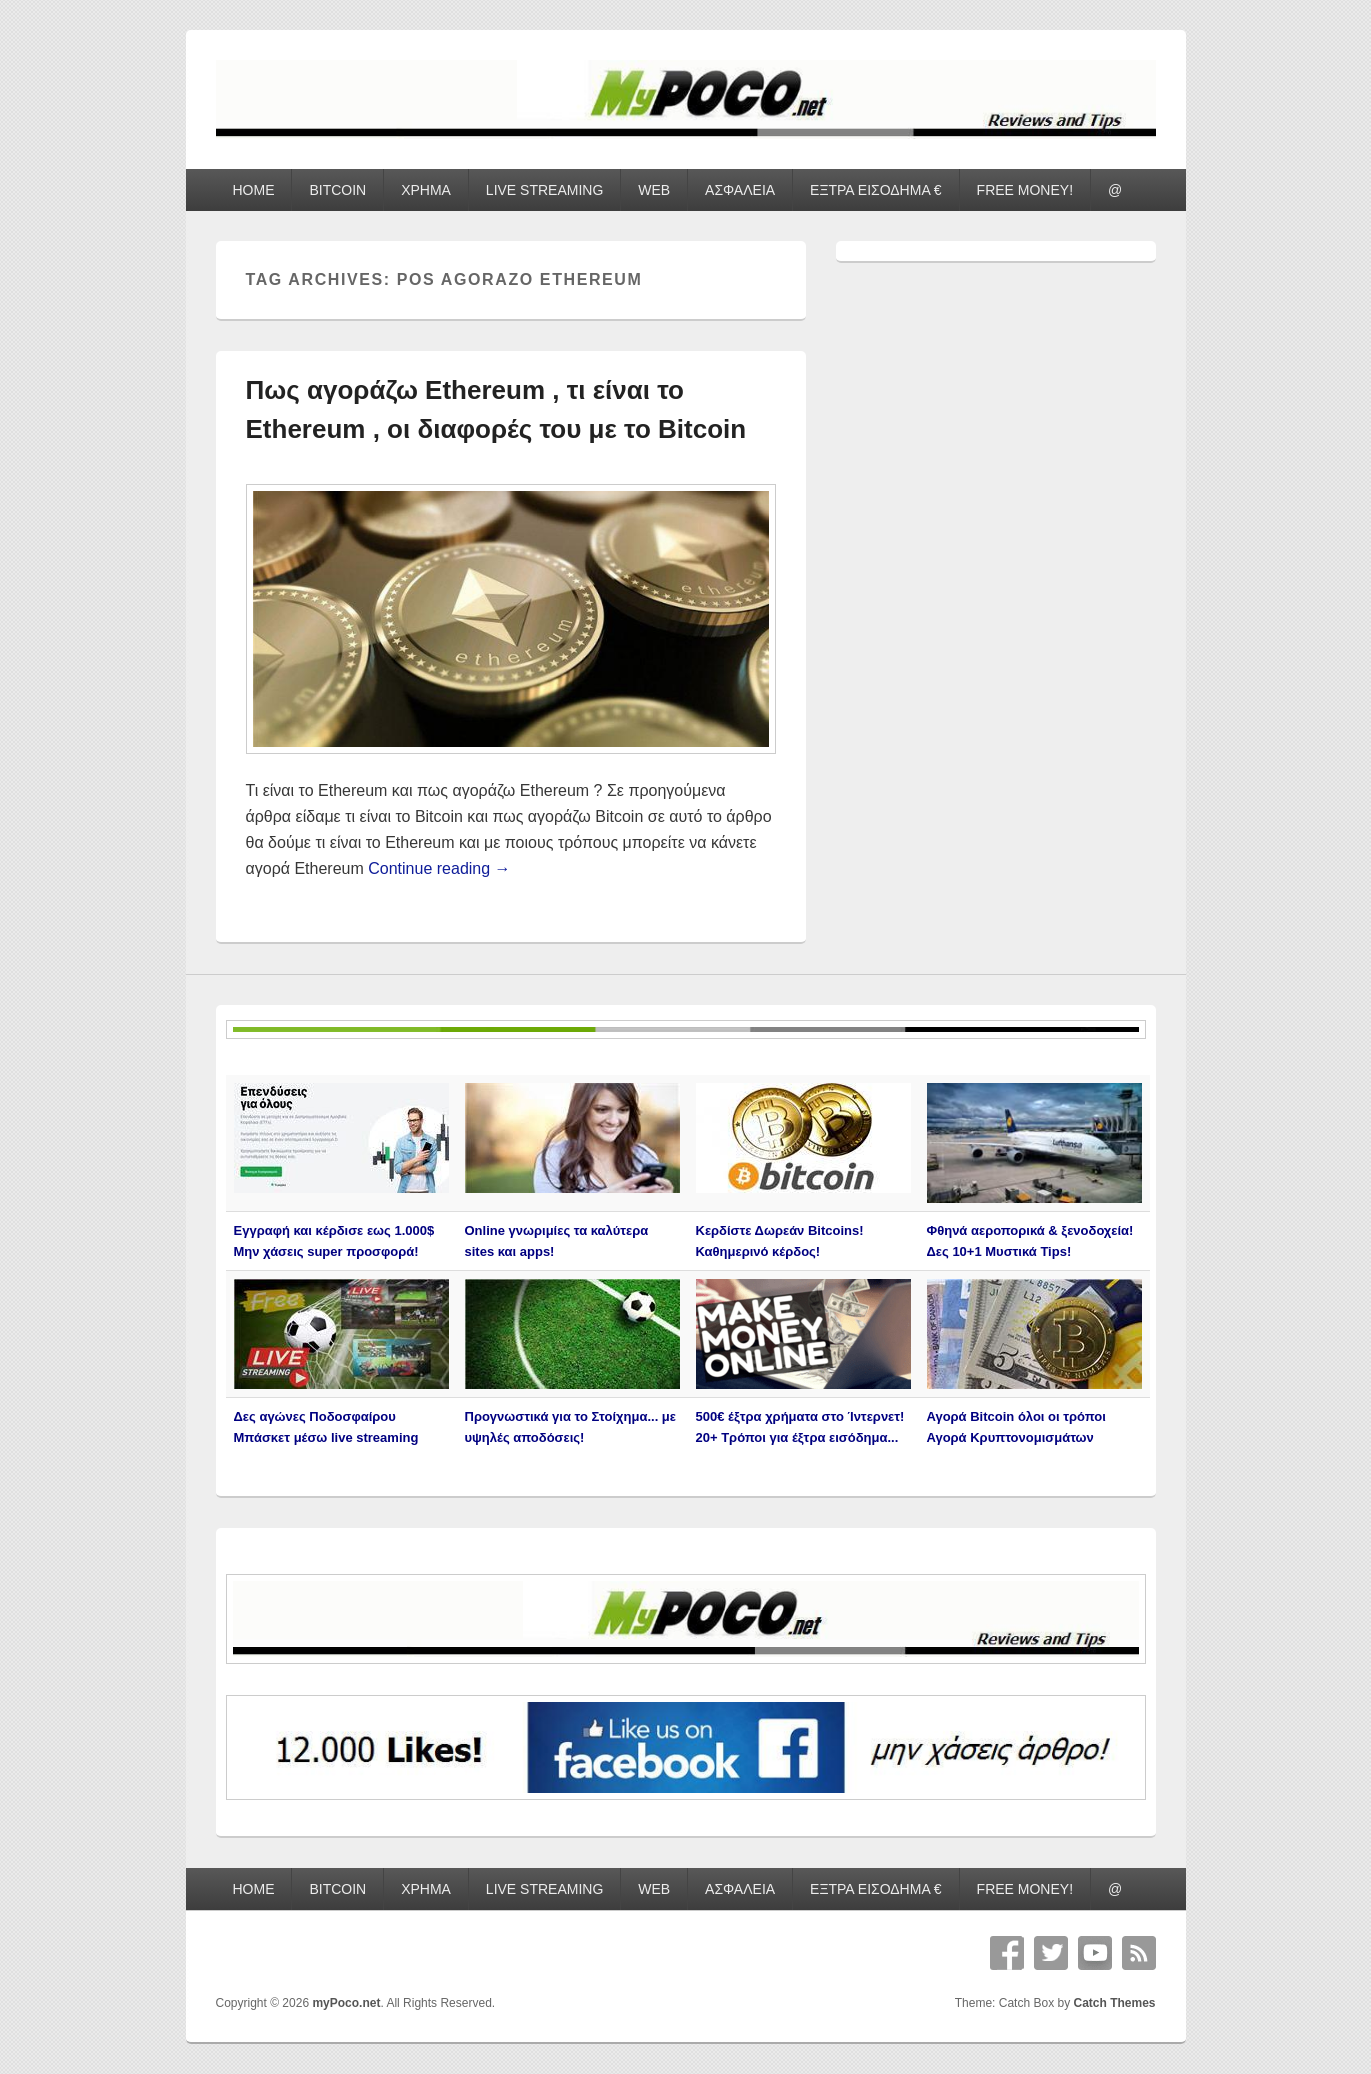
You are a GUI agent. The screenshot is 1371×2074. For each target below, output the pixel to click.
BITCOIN (337, 190)
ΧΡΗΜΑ (426, 190)
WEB (654, 190)
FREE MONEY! (1025, 190)
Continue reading (439, 868)
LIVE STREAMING (544, 190)
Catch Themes (1114, 2003)
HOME (253, 190)
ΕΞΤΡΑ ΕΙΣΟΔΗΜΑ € (876, 190)
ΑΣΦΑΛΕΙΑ (740, 190)
